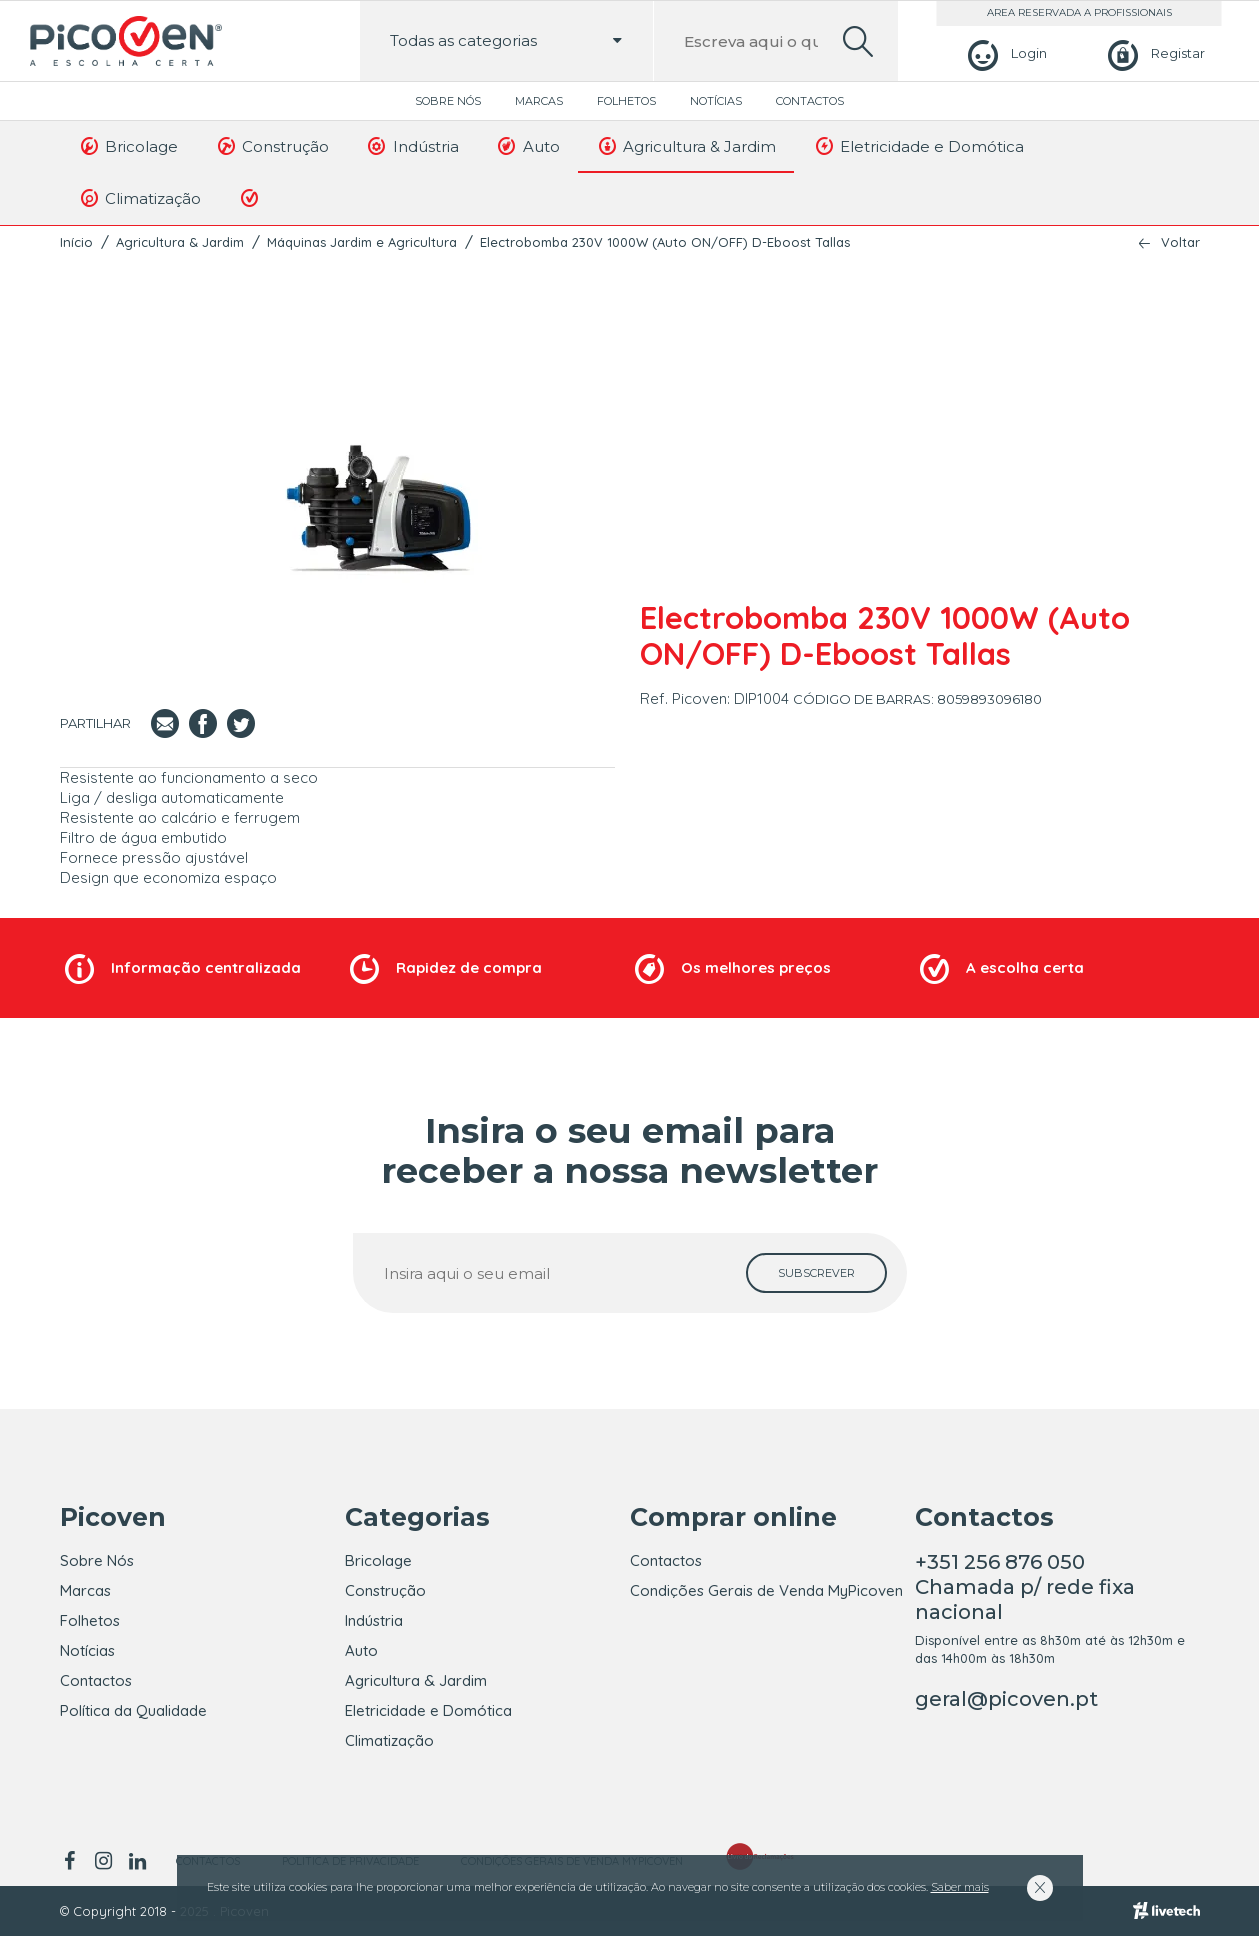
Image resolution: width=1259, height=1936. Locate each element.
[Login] (1004, 53)
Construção (271, 146)
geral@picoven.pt (1006, 1699)
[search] (858, 41)
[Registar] (1153, 53)
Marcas (539, 101)
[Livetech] (1166, 1911)
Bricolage (128, 146)
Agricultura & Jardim (686, 146)
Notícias (716, 101)
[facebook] (73, 1861)
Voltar (1180, 242)
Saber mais (960, 1887)
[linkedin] (138, 1861)
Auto (527, 146)
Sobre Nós (448, 101)
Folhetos (626, 101)
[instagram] (104, 1861)
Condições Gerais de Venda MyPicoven (766, 1590)
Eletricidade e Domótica (918, 146)
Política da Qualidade (133, 1710)
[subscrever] (816, 1273)
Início (76, 242)
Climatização (140, 198)
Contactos (810, 101)
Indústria (412, 146)
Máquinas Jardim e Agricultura (362, 242)
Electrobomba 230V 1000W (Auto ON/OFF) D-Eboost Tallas (665, 242)
